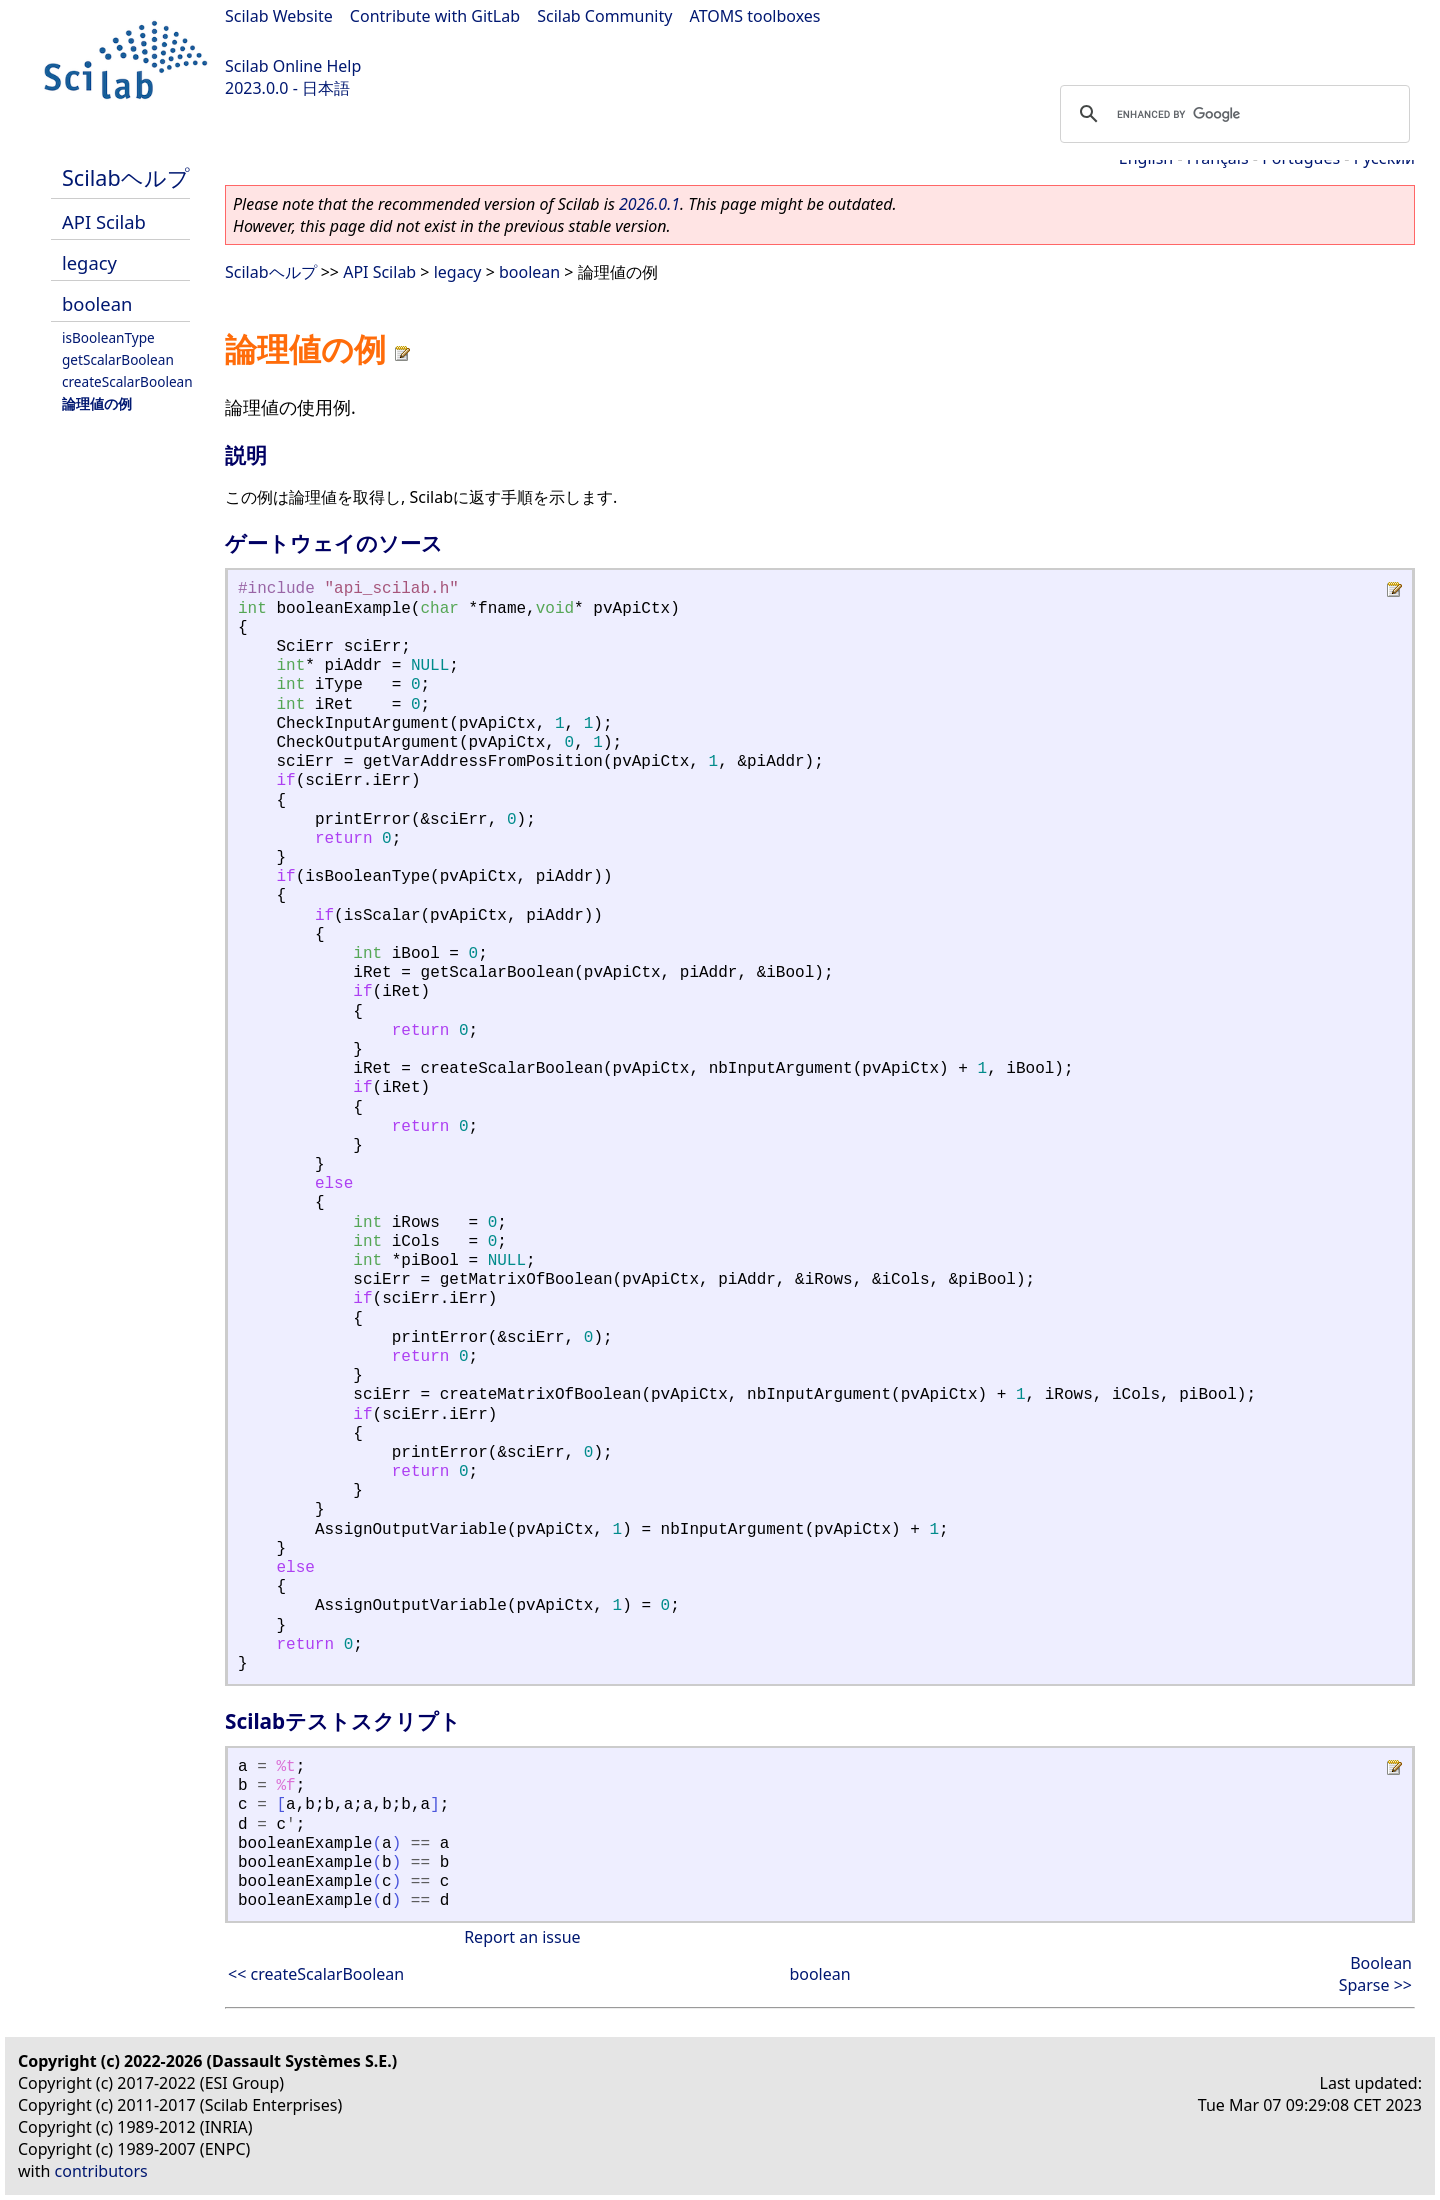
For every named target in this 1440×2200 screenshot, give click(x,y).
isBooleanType (108, 337)
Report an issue (522, 1937)
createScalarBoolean (127, 381)
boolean (97, 303)
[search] (1232, 114)
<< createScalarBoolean (316, 1974)
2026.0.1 (649, 204)
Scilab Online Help (293, 66)
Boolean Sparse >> (1375, 1974)
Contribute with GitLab (435, 16)
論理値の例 (97, 403)
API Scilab (104, 221)
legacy (89, 262)
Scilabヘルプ (126, 177)
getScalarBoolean (118, 359)
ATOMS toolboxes (755, 16)
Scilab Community (604, 16)
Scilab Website (279, 16)
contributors (101, 2171)
